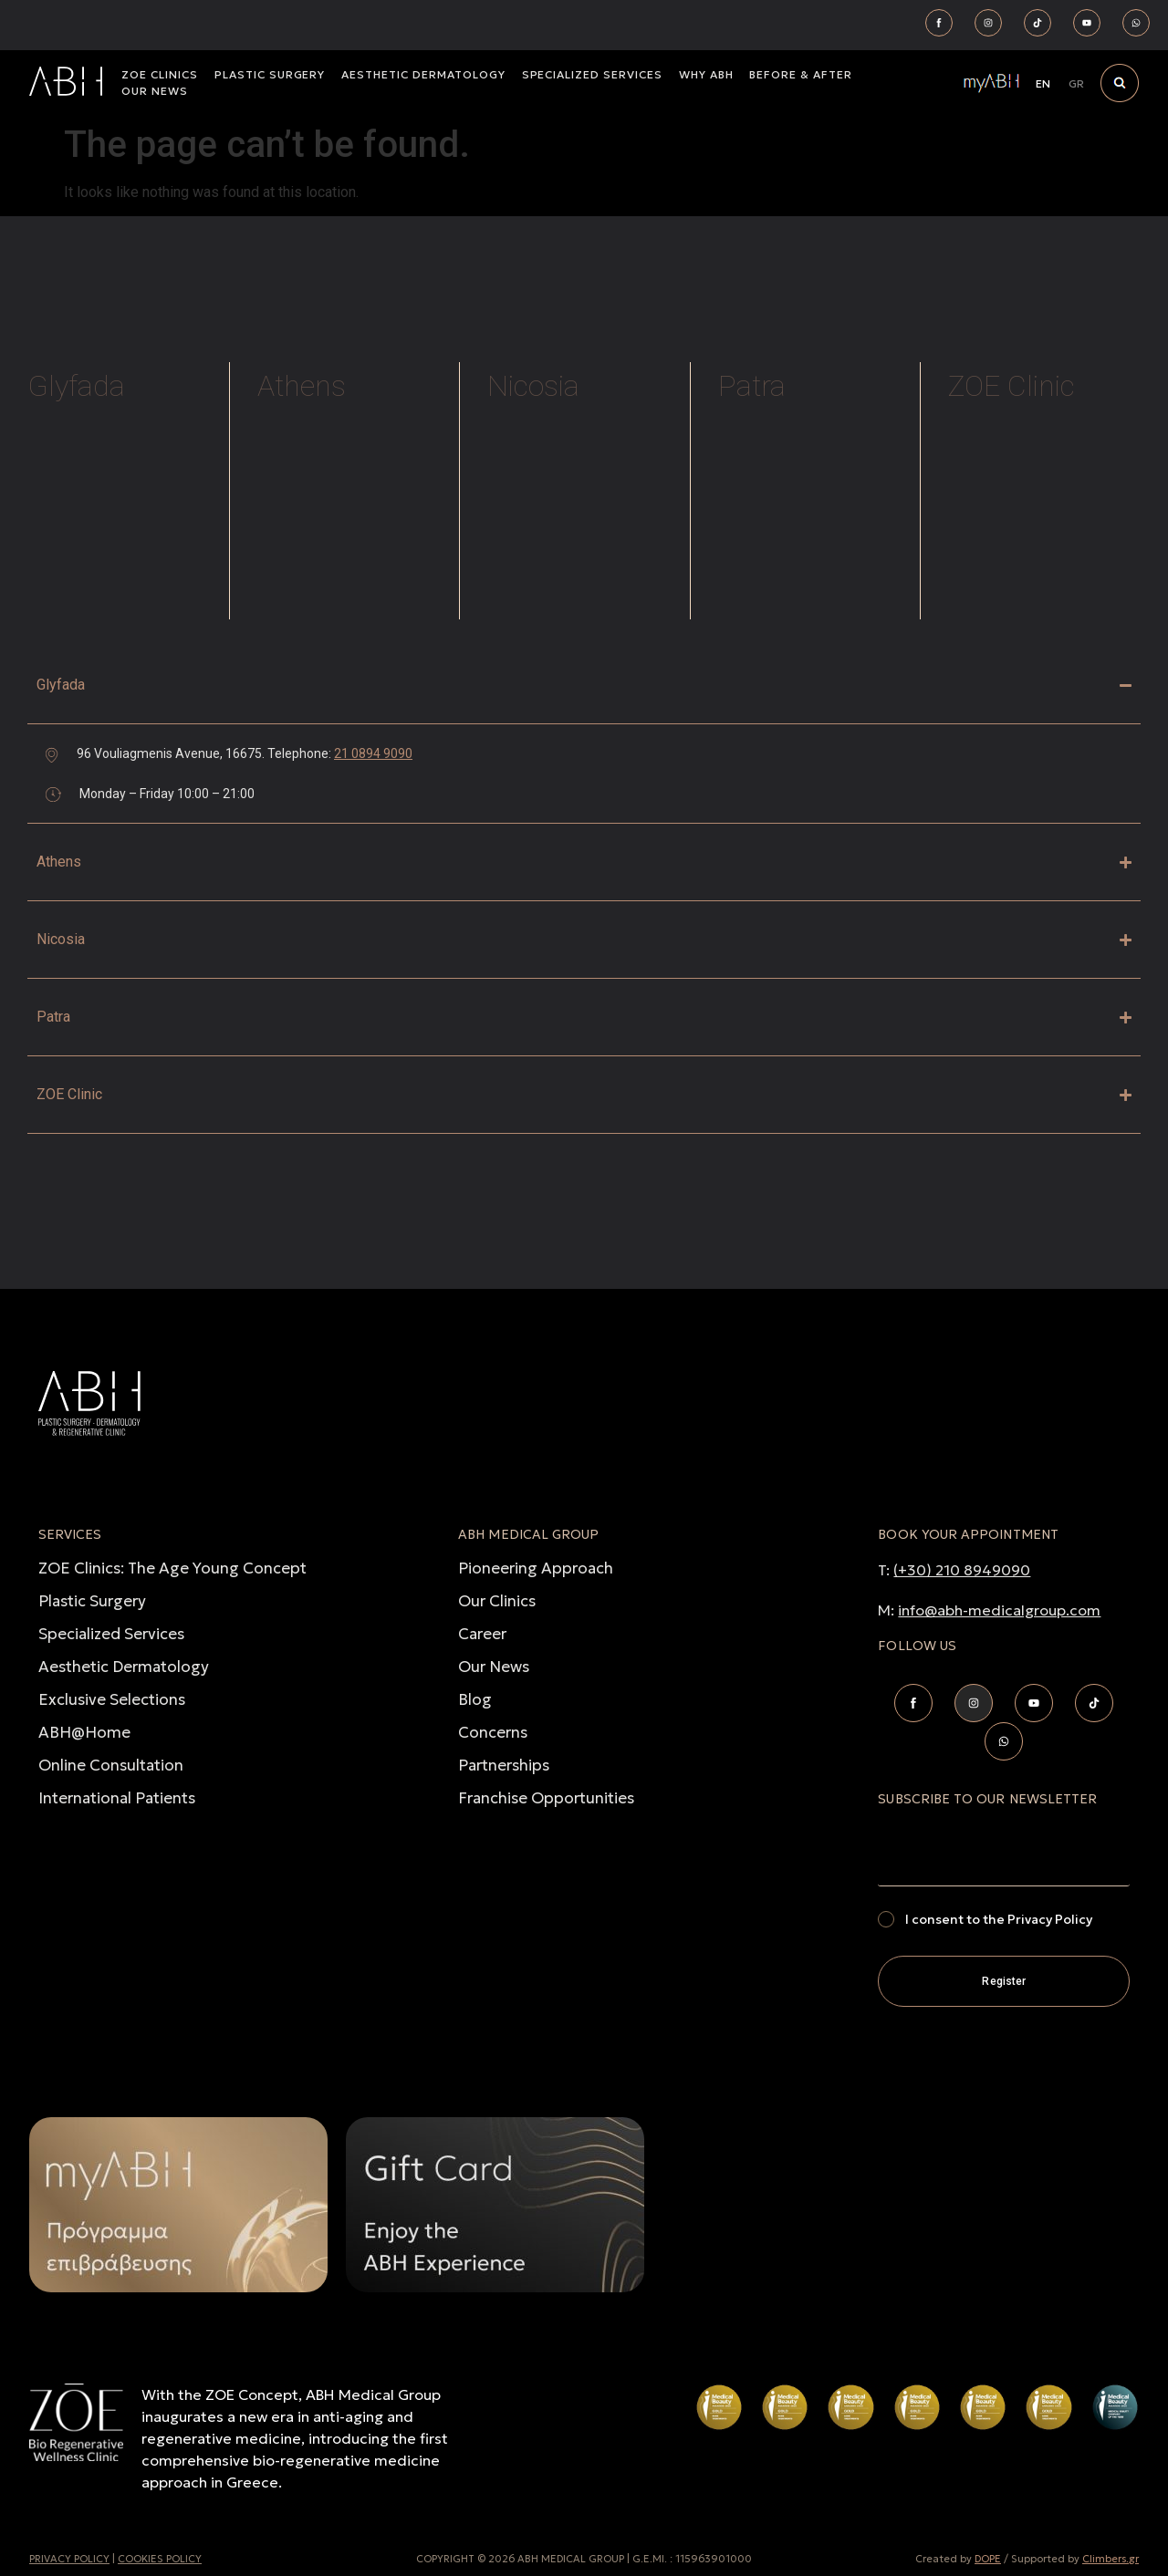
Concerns (492, 1732)
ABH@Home (84, 1732)
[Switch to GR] (1076, 84)
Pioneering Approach (535, 1568)
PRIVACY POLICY (69, 2558)
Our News (493, 1666)
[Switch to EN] (1043, 84)
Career (482, 1634)
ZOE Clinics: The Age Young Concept (172, 1568)
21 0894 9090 (373, 753)
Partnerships (503, 1765)
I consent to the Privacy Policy (998, 1919)
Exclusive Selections (111, 1699)
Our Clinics (497, 1601)
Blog (475, 1699)
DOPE (988, 2558)
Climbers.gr (1110, 2558)
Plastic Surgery (92, 1601)
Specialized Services (111, 1634)
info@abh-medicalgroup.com (999, 1610)
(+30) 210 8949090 (961, 1570)
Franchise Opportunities (546, 1798)
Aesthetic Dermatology (123, 1666)
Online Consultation (110, 1765)
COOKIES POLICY (160, 2558)
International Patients (116, 1798)
